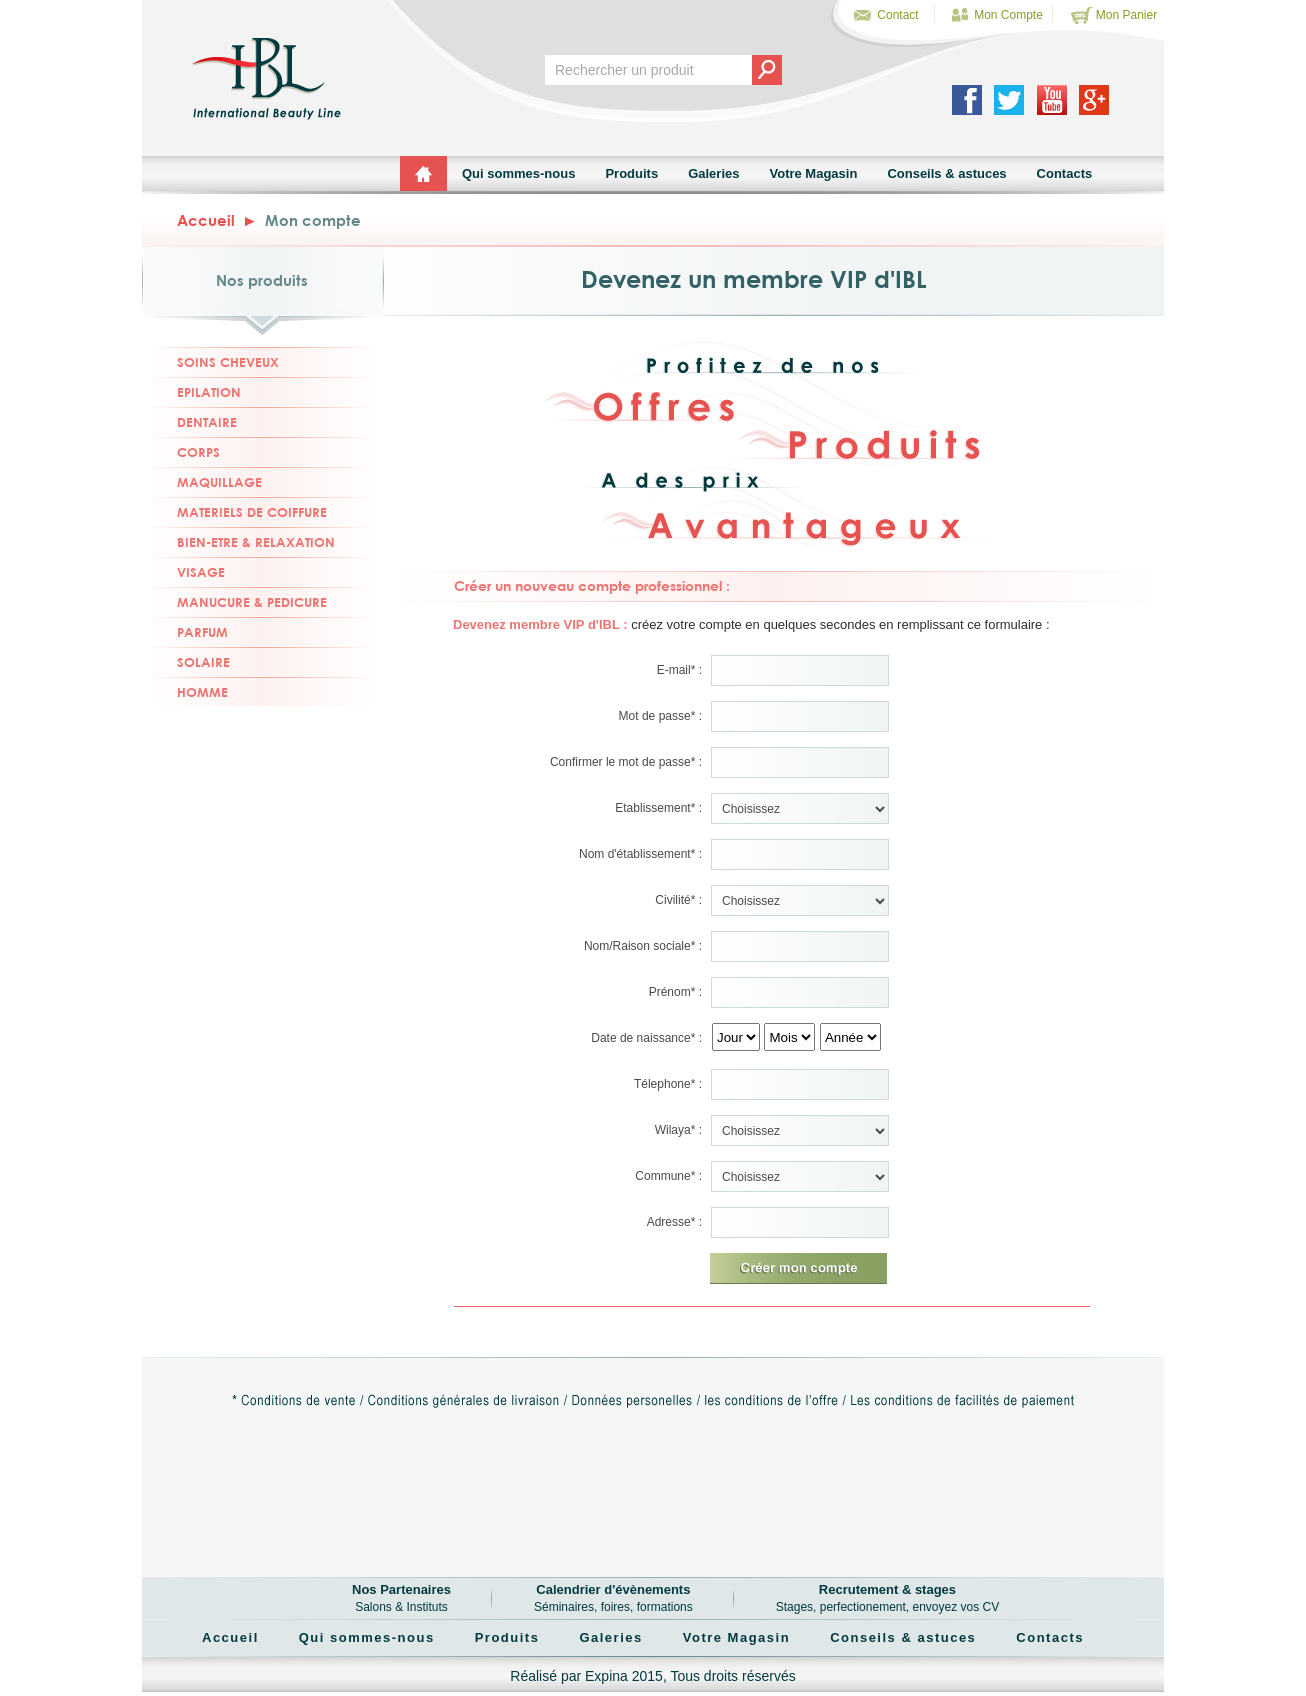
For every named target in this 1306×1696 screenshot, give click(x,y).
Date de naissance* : (646, 1038)
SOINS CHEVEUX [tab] (214, 361)
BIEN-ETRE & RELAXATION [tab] (242, 541)
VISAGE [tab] (187, 571)
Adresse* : (674, 1222)
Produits (631, 173)
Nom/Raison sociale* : (643, 946)
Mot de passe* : (660, 716)
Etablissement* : (658, 808)
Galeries (713, 173)
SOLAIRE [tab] (190, 661)
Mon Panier (1112, 15)
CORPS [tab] (185, 451)
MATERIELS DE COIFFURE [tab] (238, 511)
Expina (606, 1676)
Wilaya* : (678, 1130)
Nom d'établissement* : (640, 854)
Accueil (206, 220)
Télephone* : (668, 1084)
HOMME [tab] (189, 691)
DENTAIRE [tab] (193, 421)
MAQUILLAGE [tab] (206, 481)
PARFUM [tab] (189, 631)
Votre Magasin (813, 173)
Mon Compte (994, 15)
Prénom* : (675, 992)
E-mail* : (679, 670)
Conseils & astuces (946, 173)
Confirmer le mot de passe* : (626, 762)
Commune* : (668, 1176)
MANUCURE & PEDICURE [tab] (238, 601)
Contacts (1065, 173)
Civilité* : (678, 900)
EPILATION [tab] (195, 391)
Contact (883, 15)
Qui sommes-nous (518, 173)
